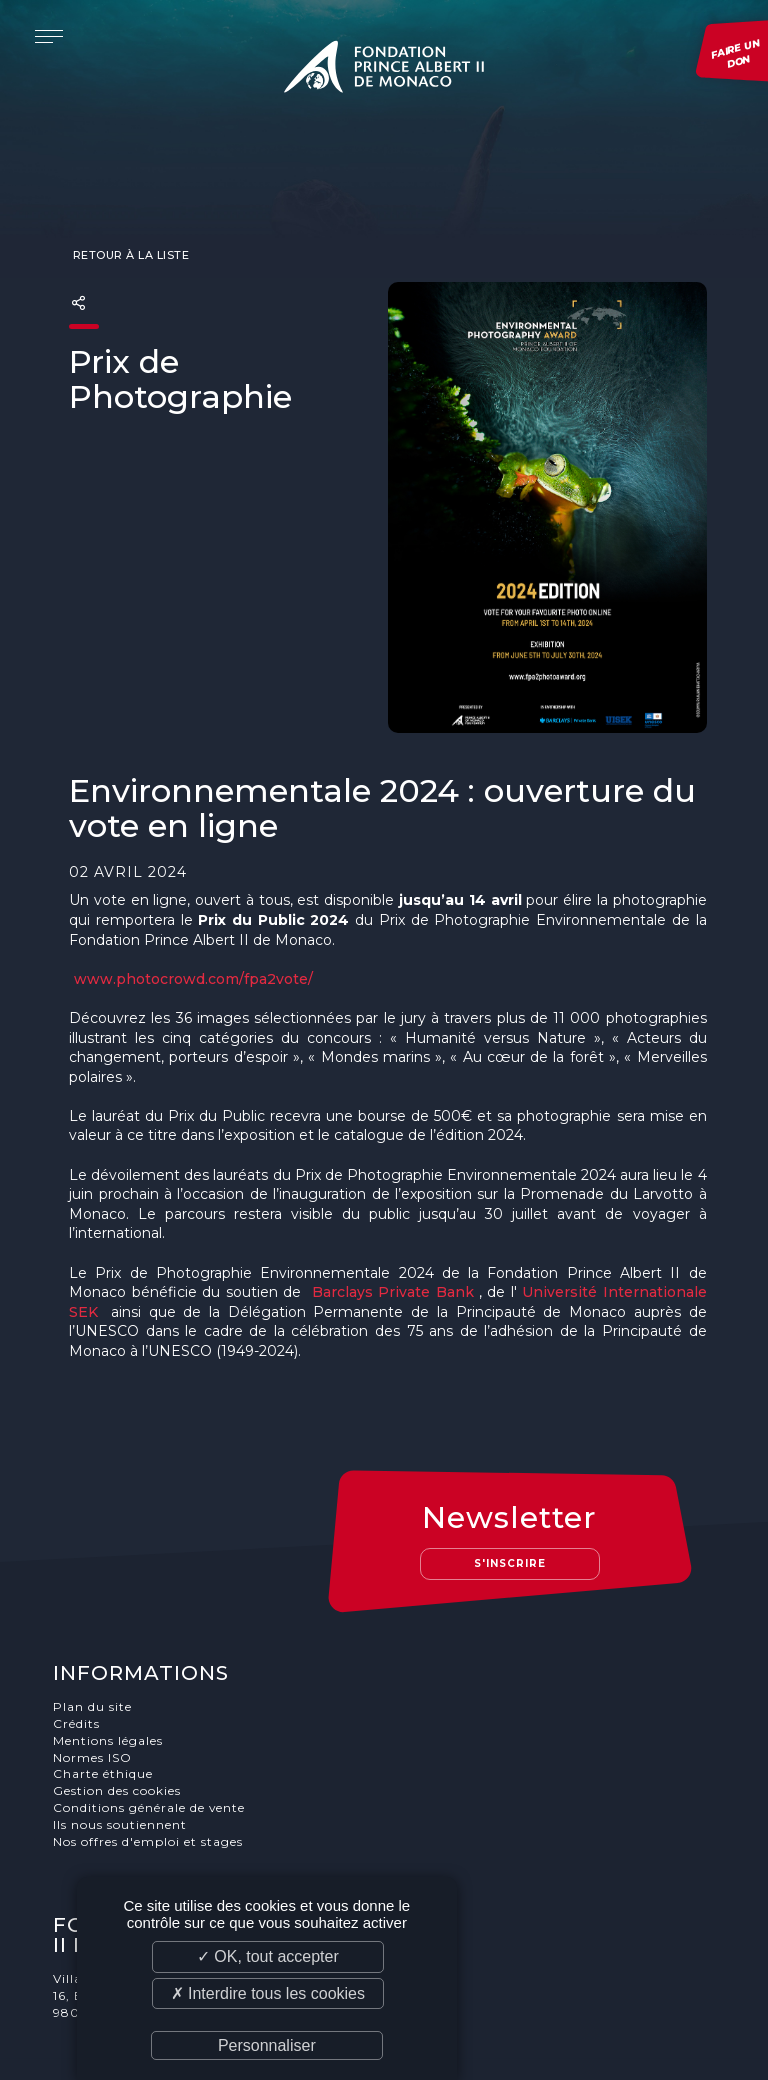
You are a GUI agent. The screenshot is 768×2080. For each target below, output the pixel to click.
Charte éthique (104, 1694)
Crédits (77, 1644)
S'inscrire (511, 1484)
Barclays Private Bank (393, 1253)
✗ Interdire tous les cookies (268, 1993)
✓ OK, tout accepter (268, 1956)
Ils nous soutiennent (121, 1745)
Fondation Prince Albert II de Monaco (384, 70)
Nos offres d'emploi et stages (149, 1762)
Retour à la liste (129, 216)
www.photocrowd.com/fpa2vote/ (193, 940)
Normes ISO (93, 1678)
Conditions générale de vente (150, 1728)
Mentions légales (109, 1661)
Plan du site (93, 1627)
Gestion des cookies (118, 1711)
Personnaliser (267, 2045)
